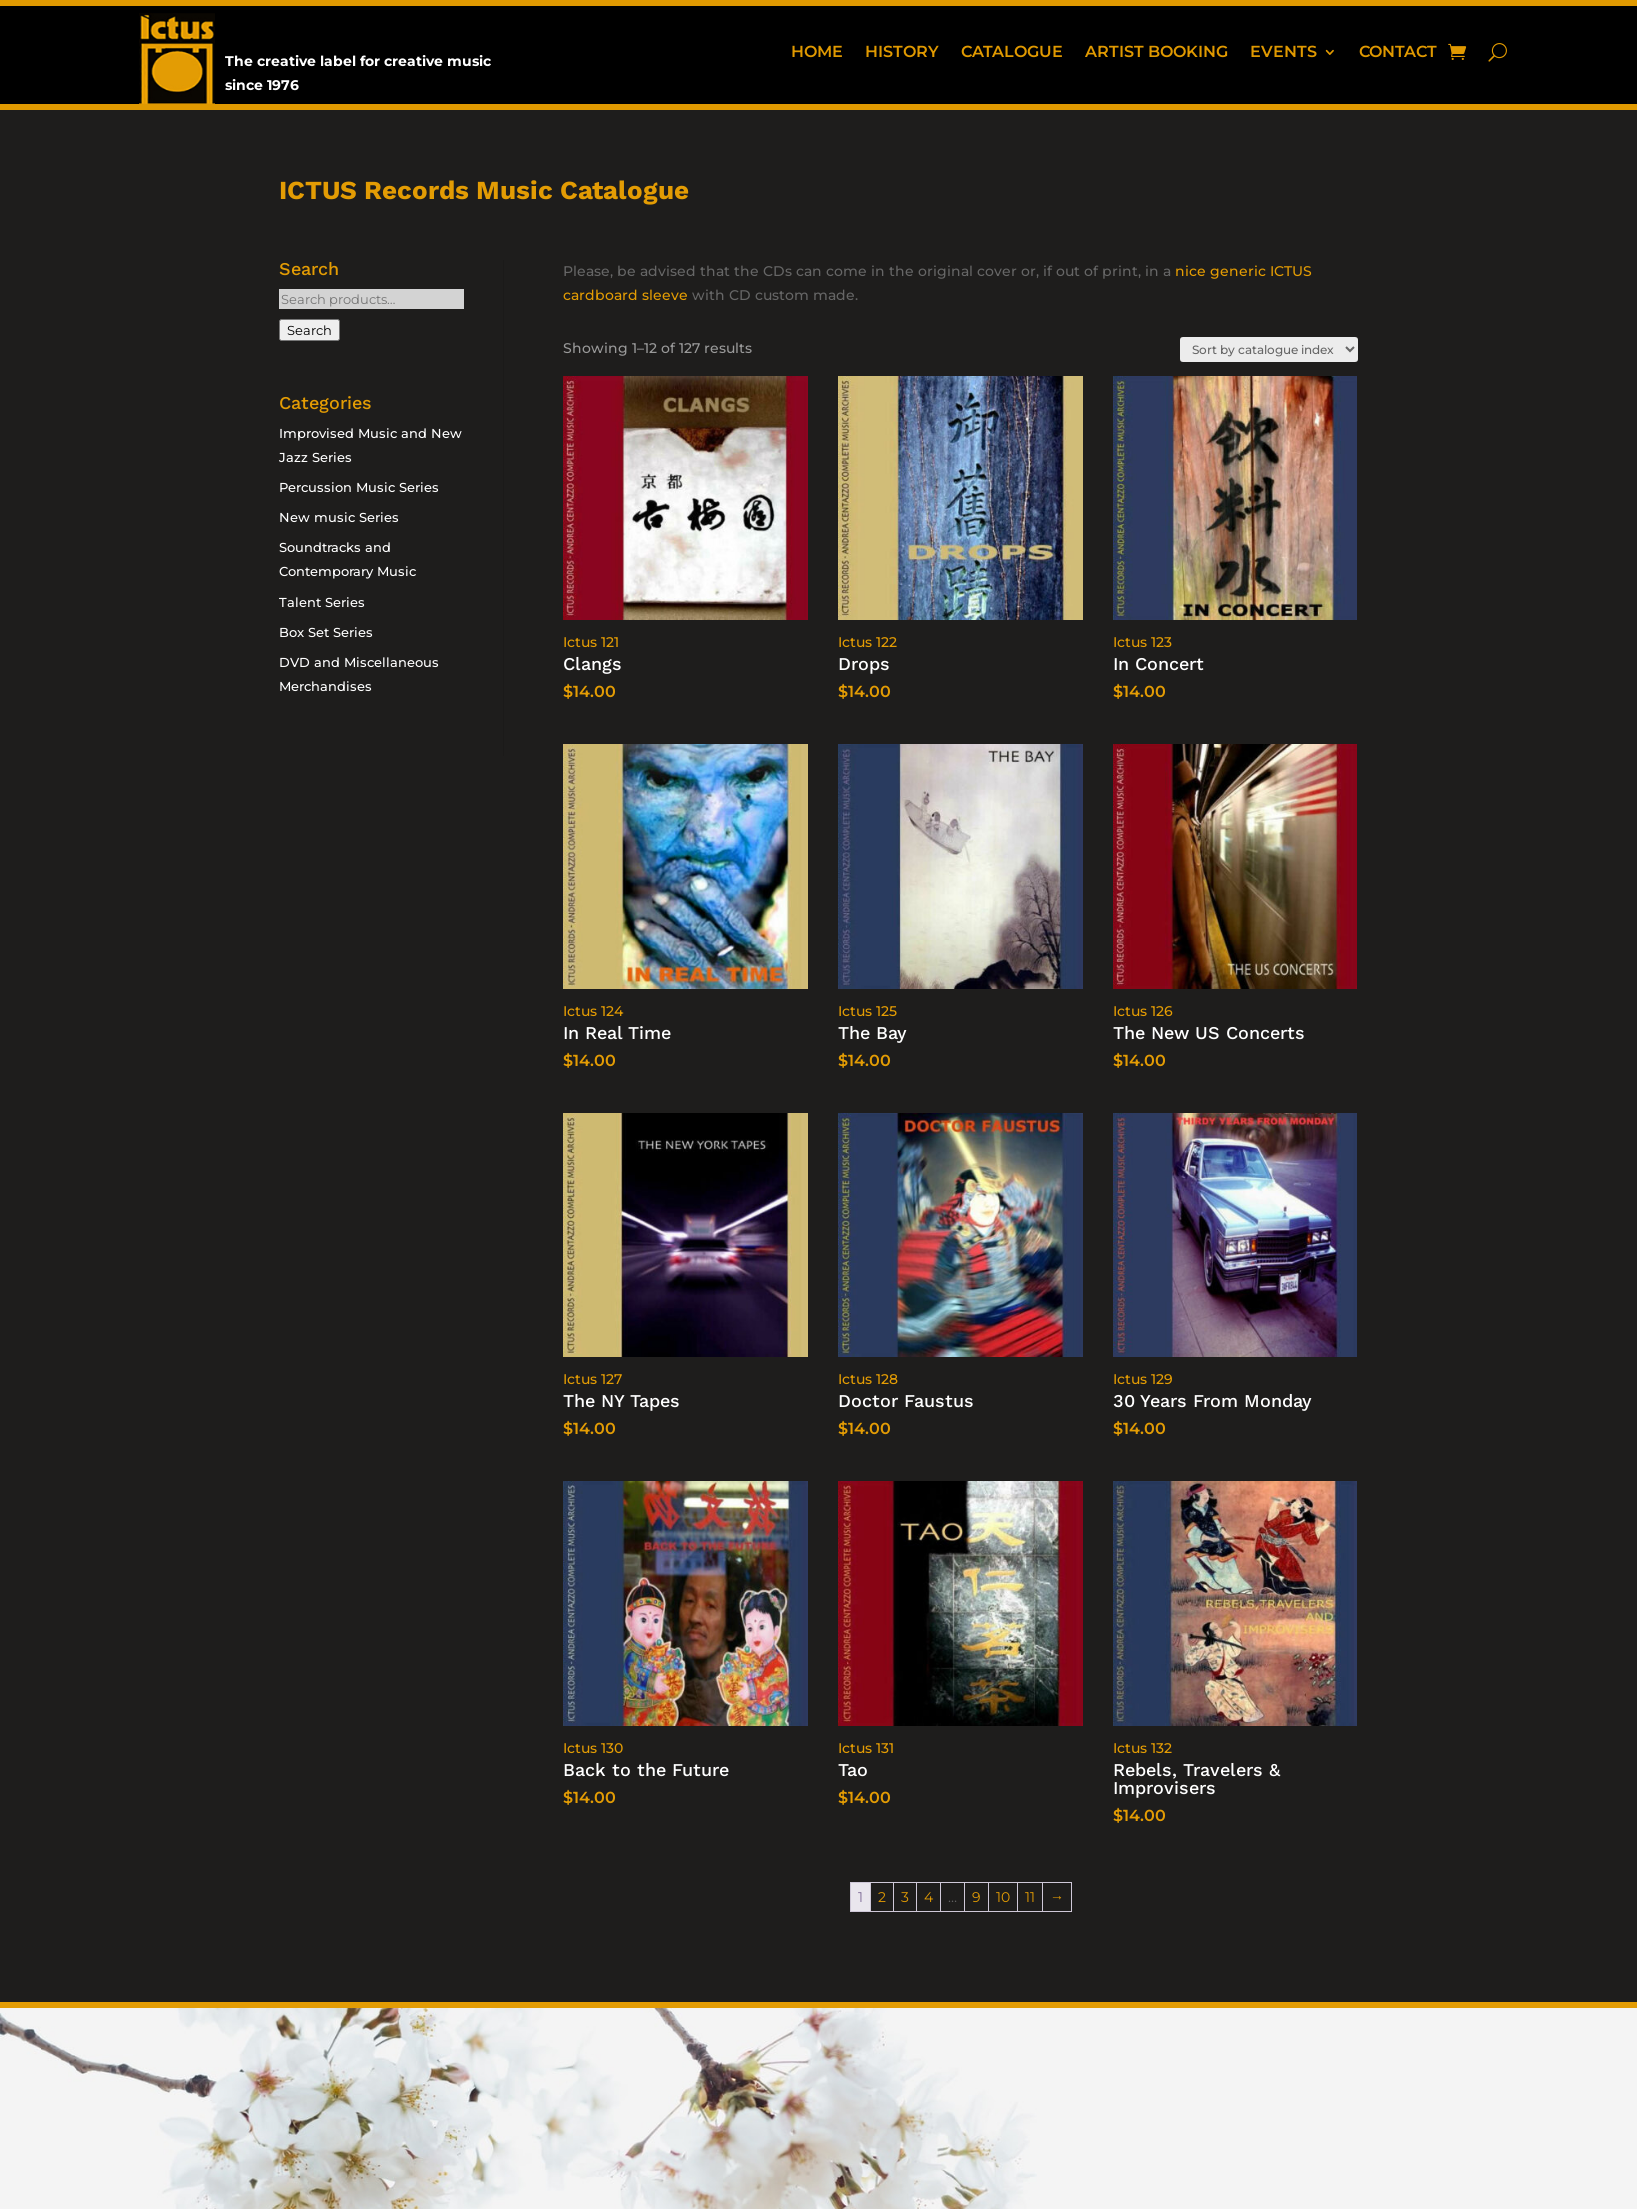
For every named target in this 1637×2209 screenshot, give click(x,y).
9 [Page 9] (976, 1897)
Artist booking (1156, 53)
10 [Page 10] (1003, 1897)
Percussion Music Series (359, 487)
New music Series (339, 517)
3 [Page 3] (905, 1897)
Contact (1398, 53)
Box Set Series (326, 632)
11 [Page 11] (1030, 1897)
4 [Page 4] (928, 1897)
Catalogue (1012, 53)
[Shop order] (1269, 349)
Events (1283, 53)
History (902, 53)
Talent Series (322, 602)
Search (309, 330)
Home (817, 53)
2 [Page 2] (882, 1897)
